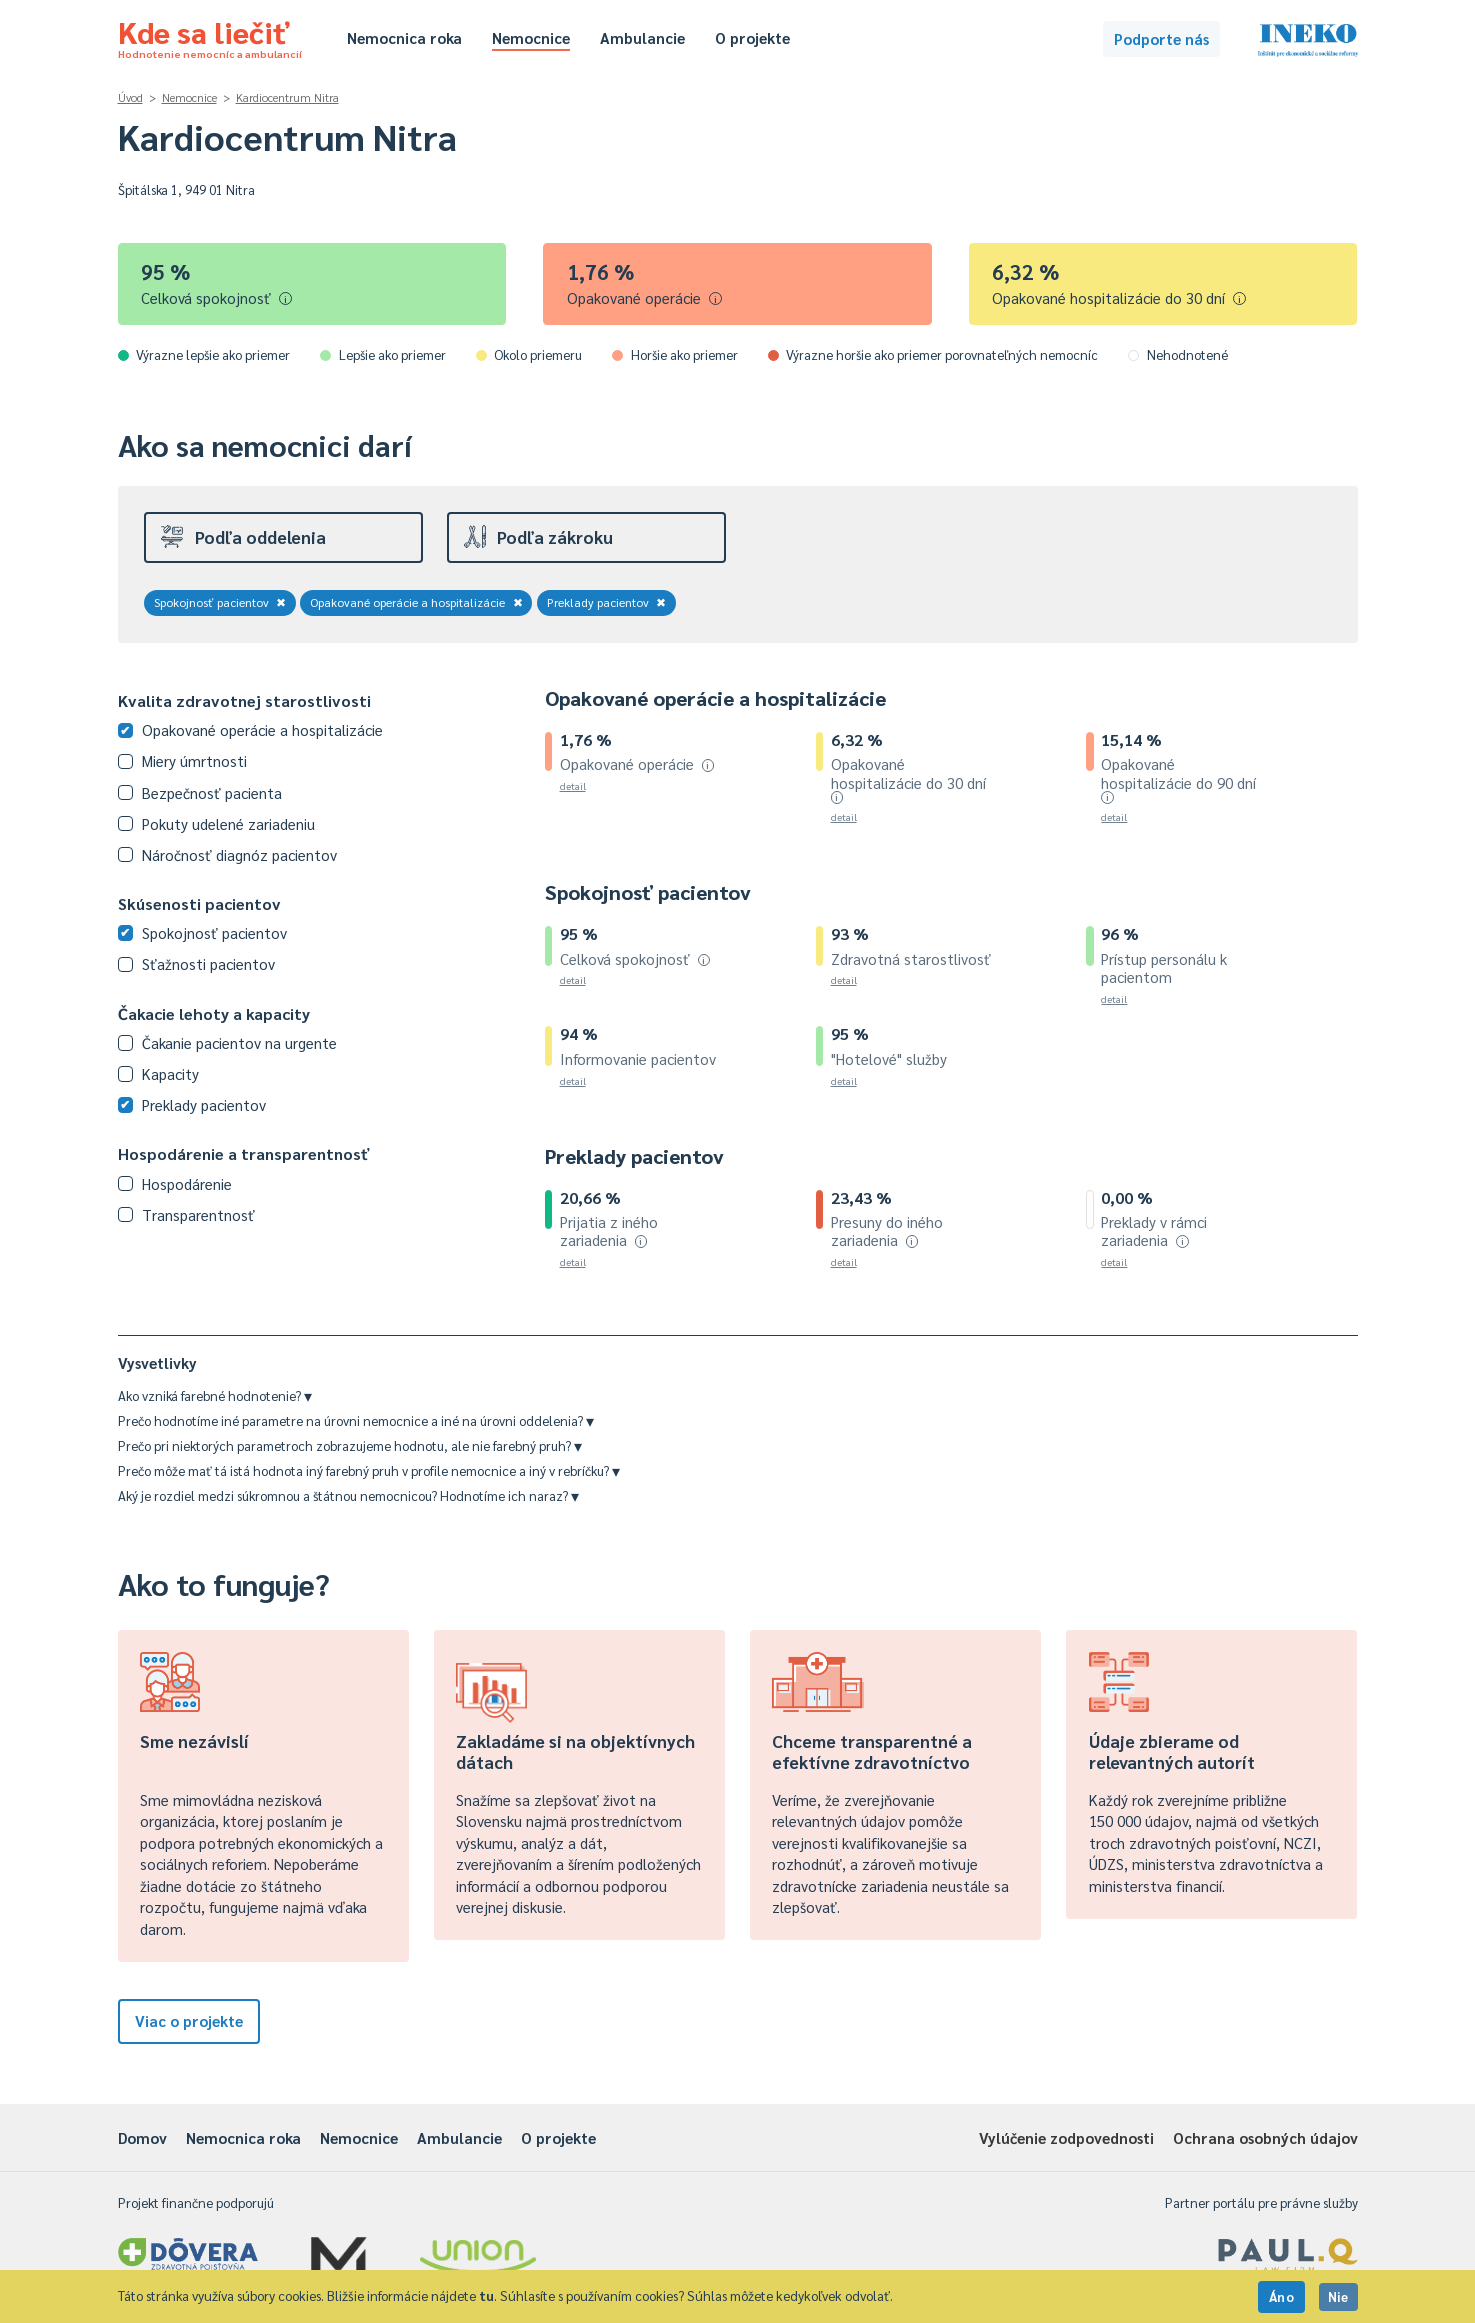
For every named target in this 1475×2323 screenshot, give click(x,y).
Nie (1338, 2296)
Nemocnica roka (404, 37)
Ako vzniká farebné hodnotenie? (215, 1395)
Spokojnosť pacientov (220, 602)
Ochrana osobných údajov (1265, 2137)
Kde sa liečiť (210, 36)
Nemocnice (531, 37)
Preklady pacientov (607, 602)
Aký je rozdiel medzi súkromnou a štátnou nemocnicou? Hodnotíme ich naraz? (348, 1495)
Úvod (130, 97)
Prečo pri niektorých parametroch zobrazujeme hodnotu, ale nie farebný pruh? (350, 1445)
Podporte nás (1161, 38)
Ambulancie (642, 37)
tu (486, 2295)
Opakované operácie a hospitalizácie (416, 602)
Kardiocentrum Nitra (287, 97)
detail (573, 785)
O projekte (752, 37)
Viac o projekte (189, 2020)
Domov (142, 2137)
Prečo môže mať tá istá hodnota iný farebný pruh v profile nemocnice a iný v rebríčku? (369, 1470)
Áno (1282, 2296)
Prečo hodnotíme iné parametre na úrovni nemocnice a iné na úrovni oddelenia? (356, 1420)
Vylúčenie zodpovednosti (1066, 2137)
